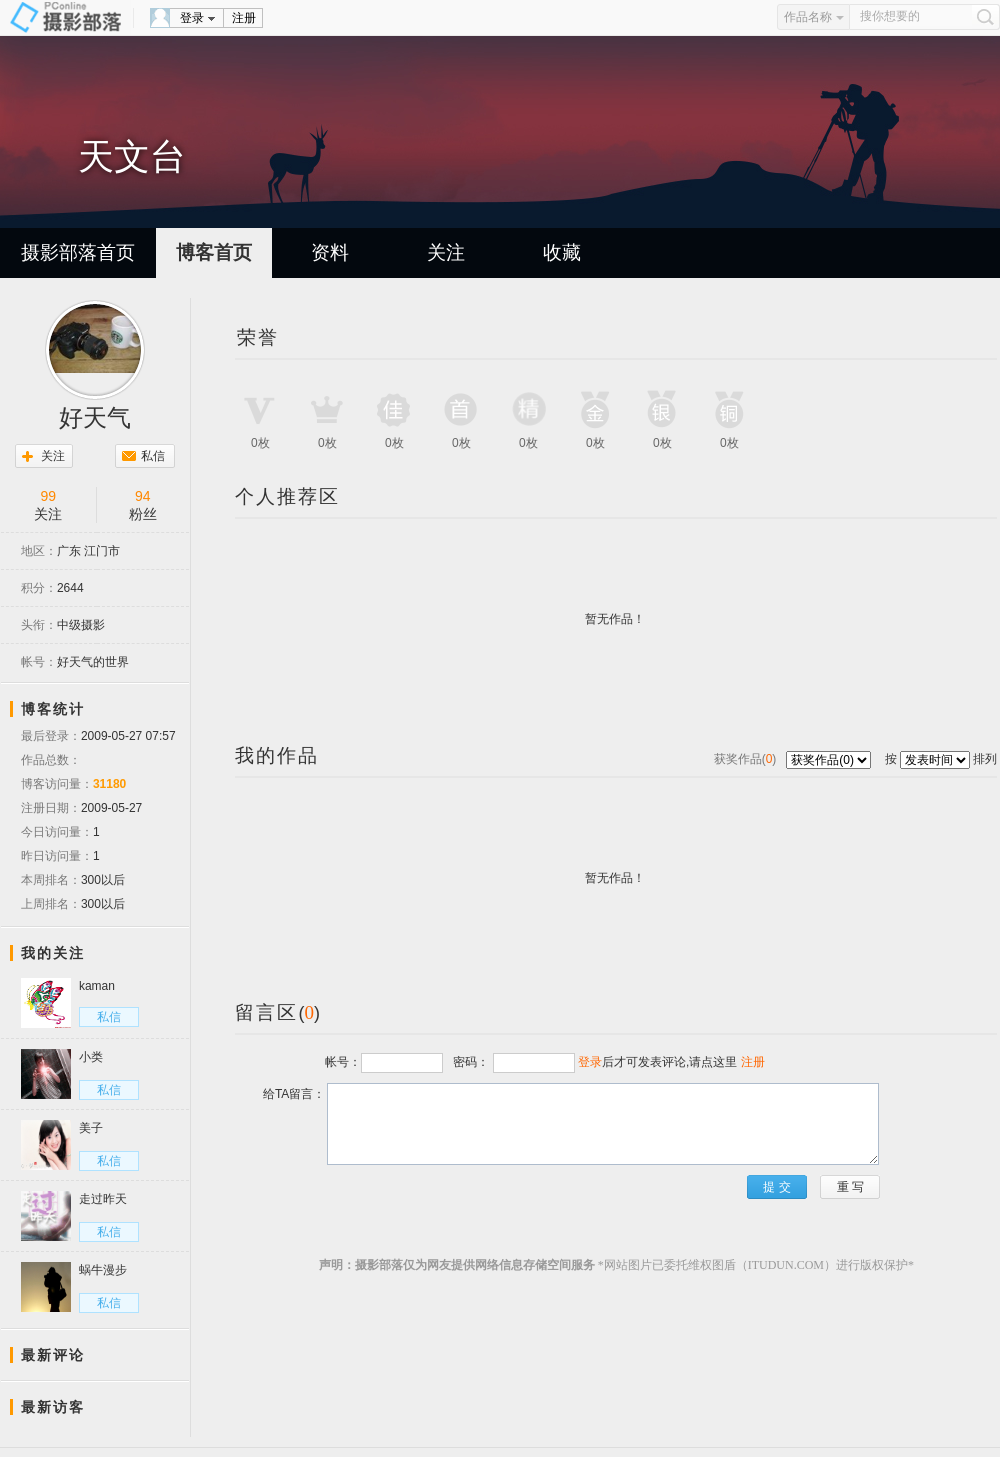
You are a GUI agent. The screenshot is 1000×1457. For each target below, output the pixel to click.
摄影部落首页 (78, 252)
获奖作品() (747, 759)
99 (48, 496)
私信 (153, 456)
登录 (192, 18)
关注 (446, 252)
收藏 (562, 252)
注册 (244, 18)
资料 (330, 252)
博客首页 (214, 252)
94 (143, 496)
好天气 (95, 418)
